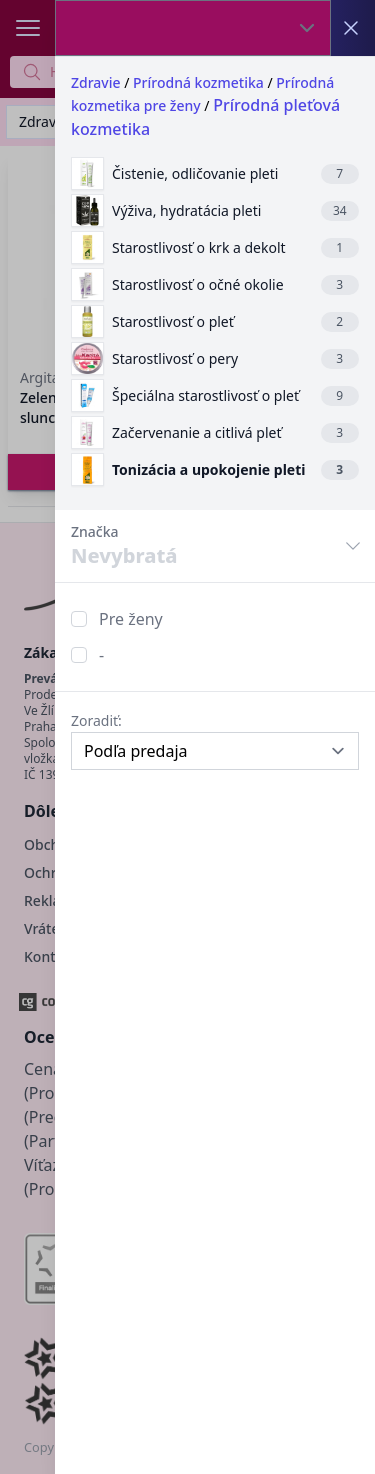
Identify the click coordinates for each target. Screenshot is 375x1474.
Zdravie (96, 82)
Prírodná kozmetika (198, 82)
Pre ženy (131, 619)
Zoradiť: (96, 720)
